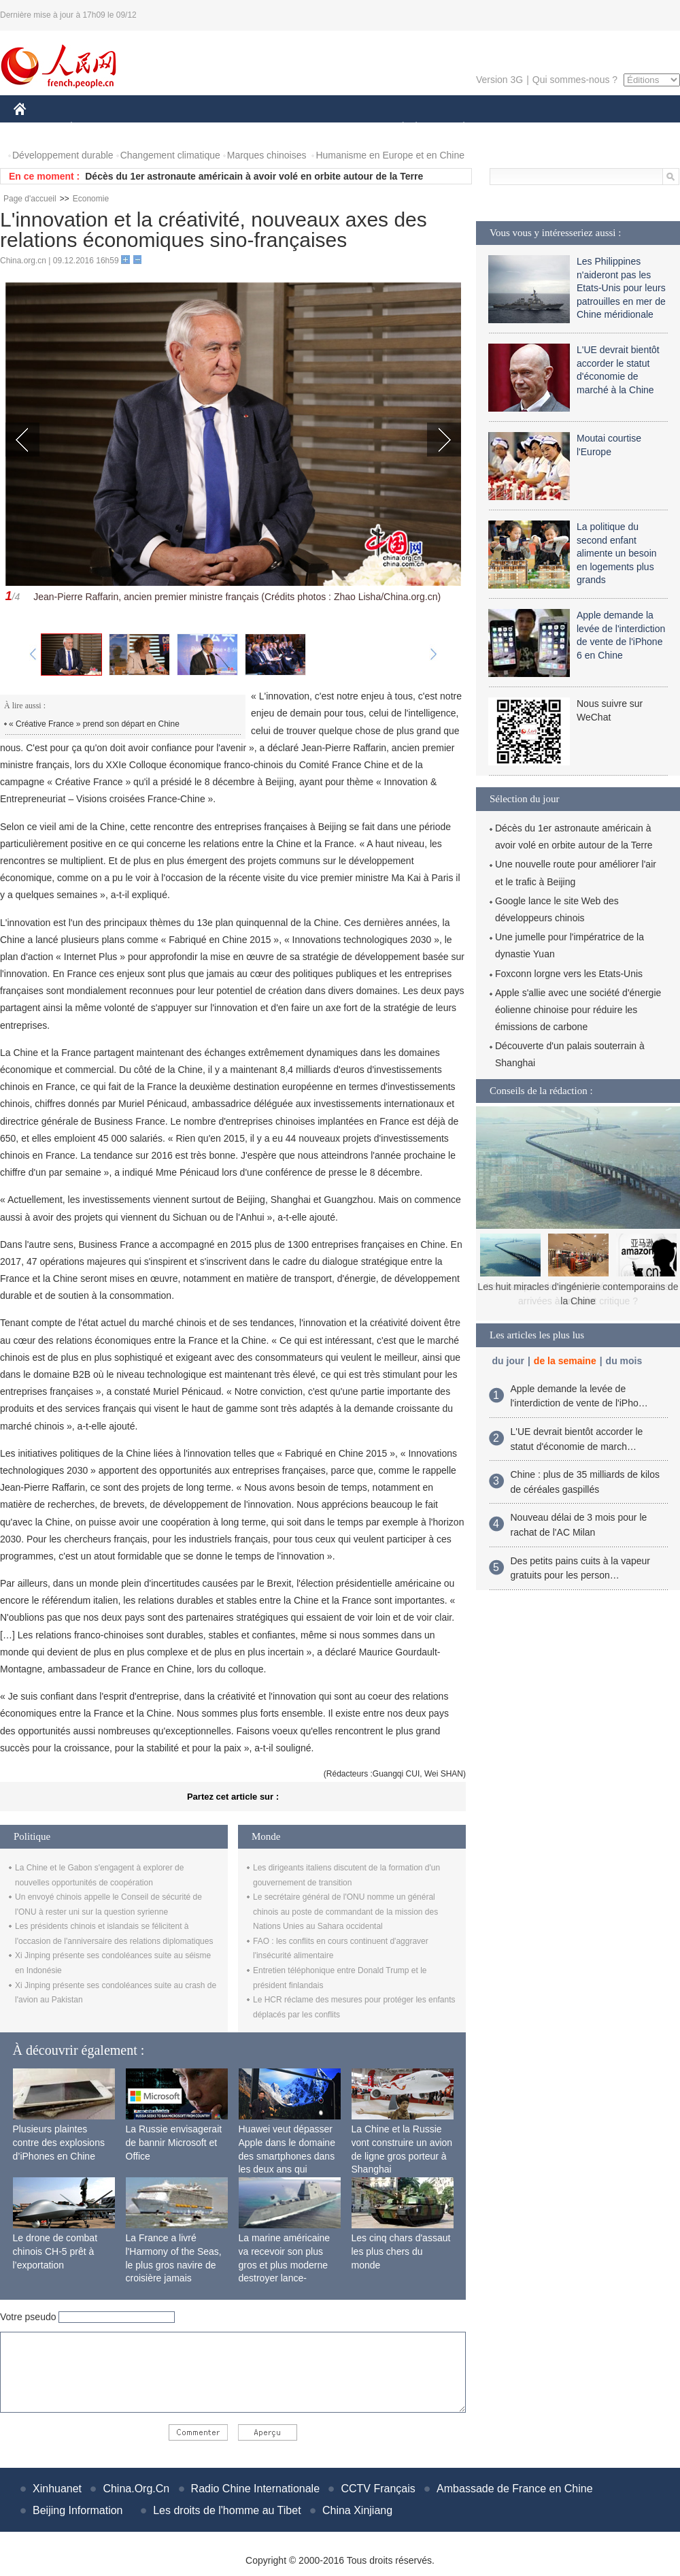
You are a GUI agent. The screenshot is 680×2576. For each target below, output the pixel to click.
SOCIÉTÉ (396, 128)
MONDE (158, 128)
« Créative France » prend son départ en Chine (94, 724)
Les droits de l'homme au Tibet (227, 2510)
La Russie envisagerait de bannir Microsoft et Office (174, 2142)
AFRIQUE (215, 128)
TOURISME (569, 128)
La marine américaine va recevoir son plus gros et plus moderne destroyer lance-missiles (284, 2264)
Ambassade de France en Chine (514, 2488)
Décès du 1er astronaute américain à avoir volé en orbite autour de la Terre (254, 176)
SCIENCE (275, 128)
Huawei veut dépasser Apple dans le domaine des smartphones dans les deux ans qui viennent (287, 2155)
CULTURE (335, 128)
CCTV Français (378, 2488)
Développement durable (63, 155)
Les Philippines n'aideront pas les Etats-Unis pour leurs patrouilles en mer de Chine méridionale (621, 288)
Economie (91, 198)
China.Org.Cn (136, 2488)
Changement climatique (170, 155)
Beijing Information (78, 2510)
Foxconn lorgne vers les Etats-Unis (569, 973)
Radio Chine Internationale (255, 2488)
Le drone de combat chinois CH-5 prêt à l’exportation (55, 2251)
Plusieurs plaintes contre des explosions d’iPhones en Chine (59, 2142)
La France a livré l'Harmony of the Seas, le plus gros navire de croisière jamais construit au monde (174, 2264)
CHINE (37, 128)
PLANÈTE (456, 128)
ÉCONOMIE (95, 128)
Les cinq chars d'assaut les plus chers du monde (401, 2251)
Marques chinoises (267, 155)
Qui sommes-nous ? (574, 79)
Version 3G (499, 79)
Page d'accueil (29, 198)
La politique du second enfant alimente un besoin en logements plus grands (617, 553)
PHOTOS (632, 128)
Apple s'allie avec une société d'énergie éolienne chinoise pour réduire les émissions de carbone (578, 1009)
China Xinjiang (357, 2510)
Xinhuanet (57, 2488)
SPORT (511, 128)
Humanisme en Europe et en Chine (390, 155)
